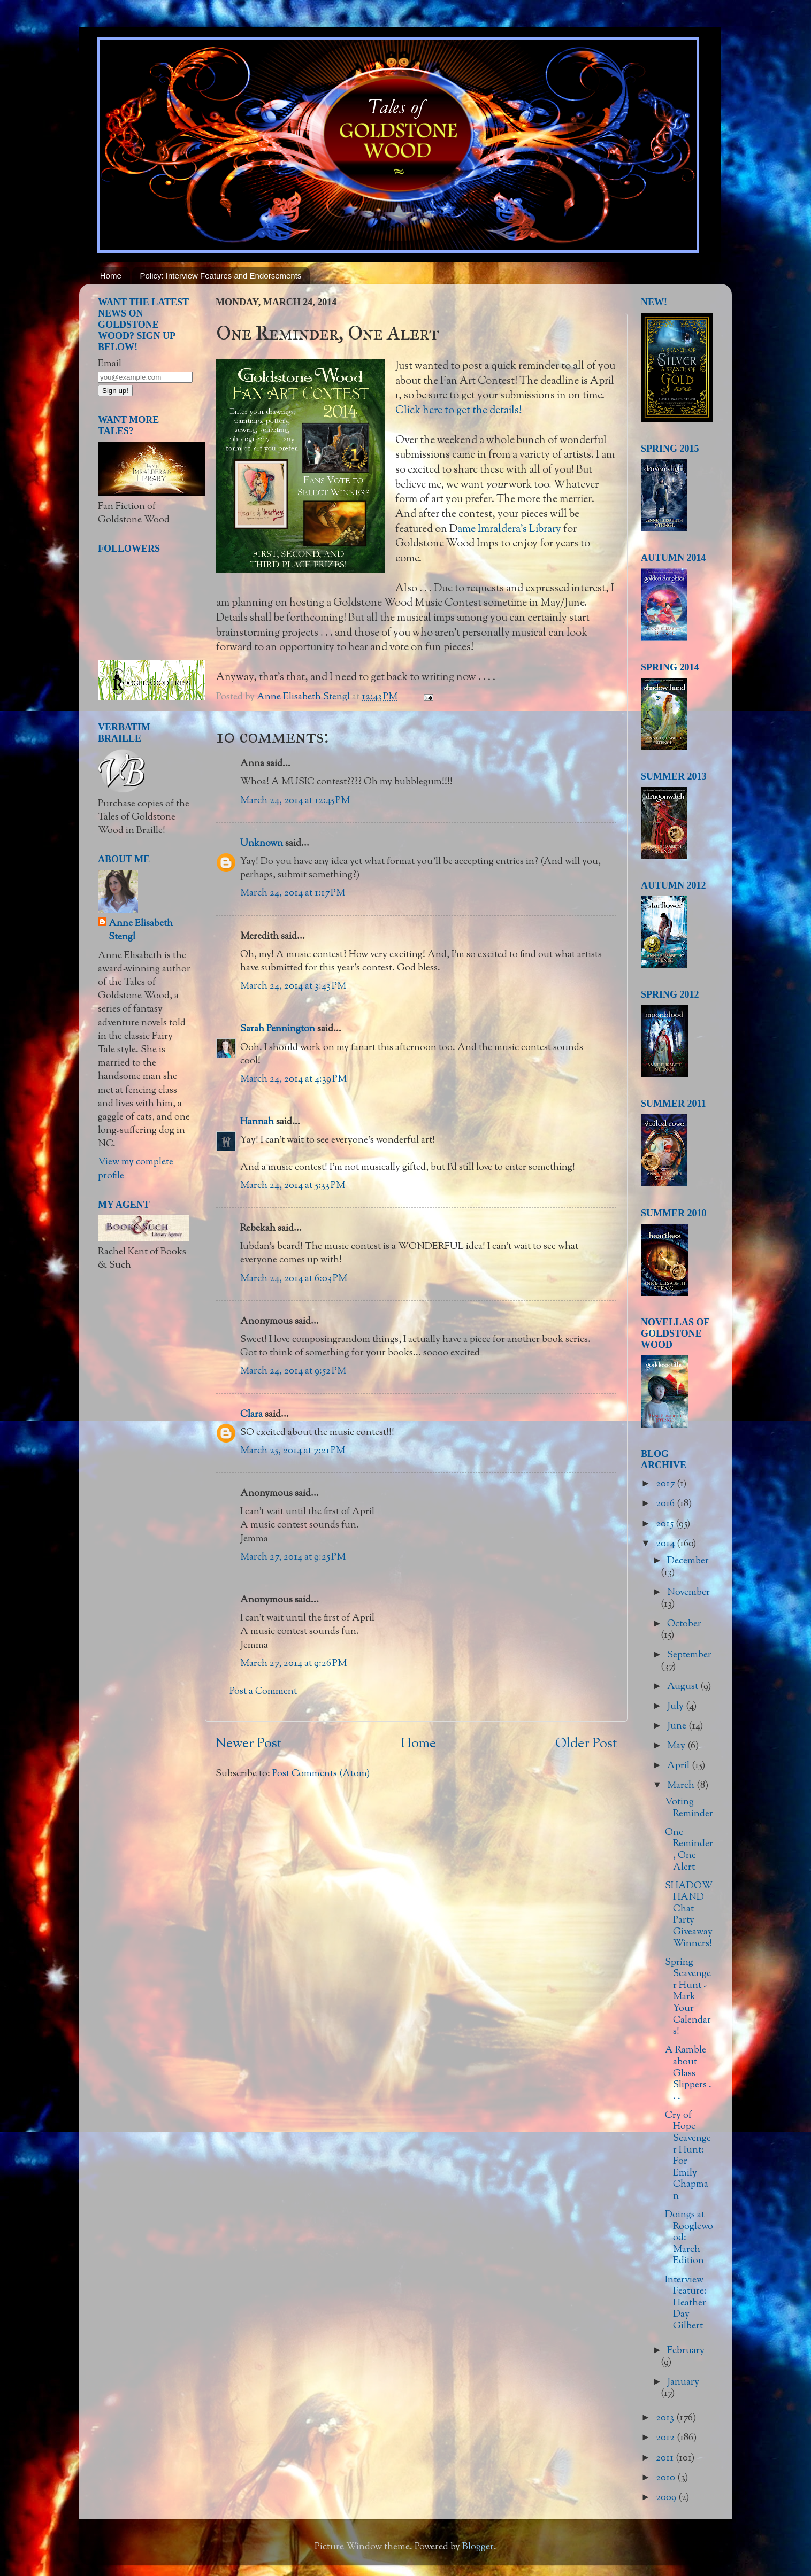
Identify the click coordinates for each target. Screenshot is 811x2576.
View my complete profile (135, 1169)
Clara (251, 1415)
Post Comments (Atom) (321, 1774)
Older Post (586, 1744)
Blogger (478, 2547)
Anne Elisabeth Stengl (141, 930)
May (677, 1746)
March (682, 1786)
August (683, 1687)
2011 (666, 2458)
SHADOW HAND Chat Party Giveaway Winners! (689, 1915)
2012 (666, 2438)
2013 (666, 2418)
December (688, 1561)
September (689, 1655)
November (688, 1593)
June (677, 1726)
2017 (666, 1484)
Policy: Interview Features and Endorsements (221, 275)
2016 (666, 1504)
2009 (667, 2498)
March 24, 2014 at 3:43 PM (293, 986)
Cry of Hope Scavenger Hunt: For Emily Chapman (688, 2156)
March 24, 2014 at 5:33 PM (292, 1186)
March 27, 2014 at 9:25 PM (293, 1557)
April (679, 1766)
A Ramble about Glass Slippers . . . (688, 2073)
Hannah (257, 1122)
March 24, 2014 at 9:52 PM (293, 1371)
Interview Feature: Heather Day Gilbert (686, 2303)
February (686, 2351)
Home (110, 275)
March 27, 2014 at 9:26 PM (293, 1664)
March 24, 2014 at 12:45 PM (295, 801)
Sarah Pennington (277, 1029)
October (684, 1624)
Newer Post (248, 1744)
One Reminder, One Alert (689, 1850)
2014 (666, 1544)
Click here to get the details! (458, 410)
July (676, 1707)
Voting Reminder (689, 1808)
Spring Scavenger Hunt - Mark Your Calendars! (688, 1997)
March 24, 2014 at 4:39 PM (293, 1079)
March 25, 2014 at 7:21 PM (292, 1451)
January (683, 2382)
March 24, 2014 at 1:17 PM (292, 893)
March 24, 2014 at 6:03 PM (293, 1279)
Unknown (261, 844)
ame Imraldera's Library (509, 529)
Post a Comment (263, 1692)
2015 (666, 1524)
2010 (666, 2478)
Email (109, 364)
